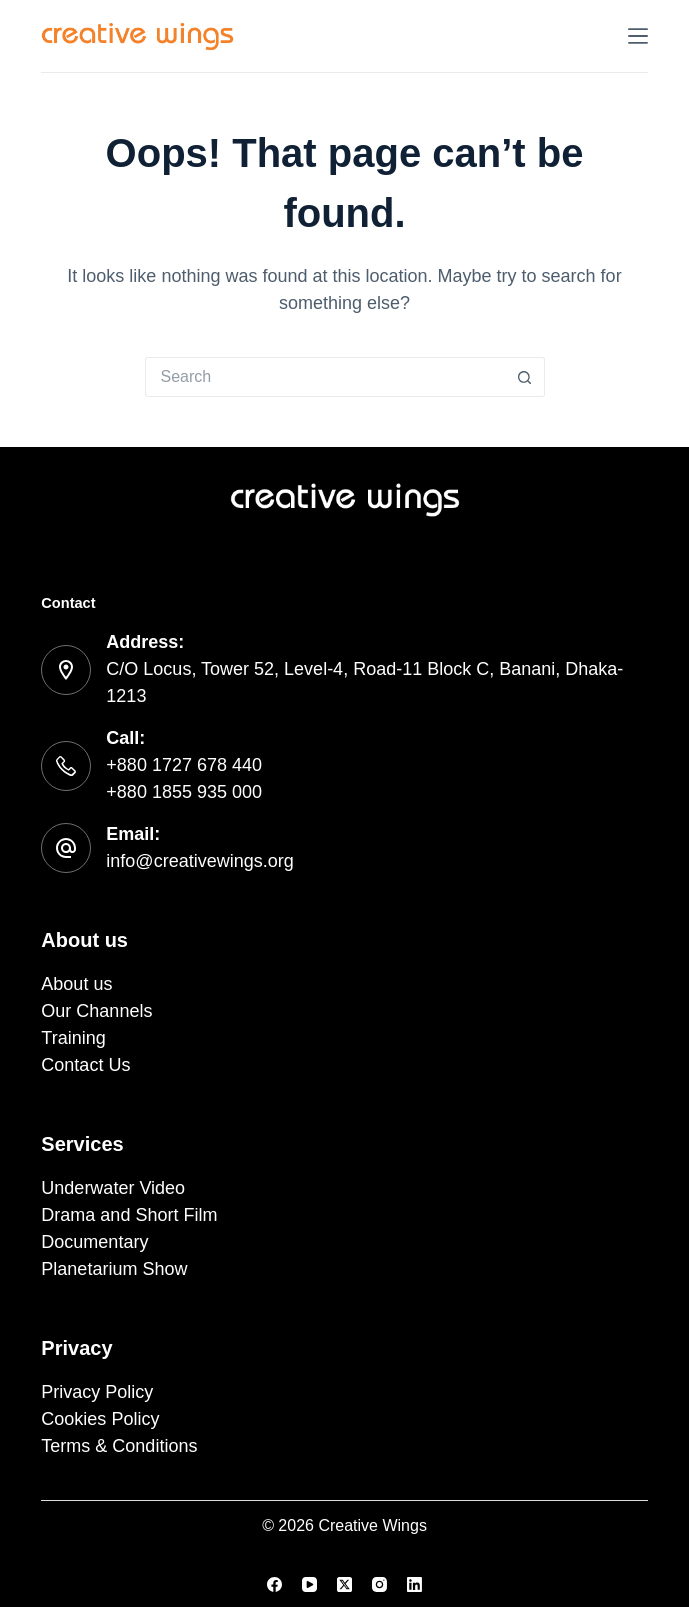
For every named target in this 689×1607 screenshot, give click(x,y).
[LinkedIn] (414, 1584)
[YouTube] (309, 1584)
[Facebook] (274, 1584)
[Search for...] (325, 377)
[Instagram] (379, 1584)
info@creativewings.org (199, 861)
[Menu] (638, 36)
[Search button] (525, 377)
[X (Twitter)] (344, 1584)
